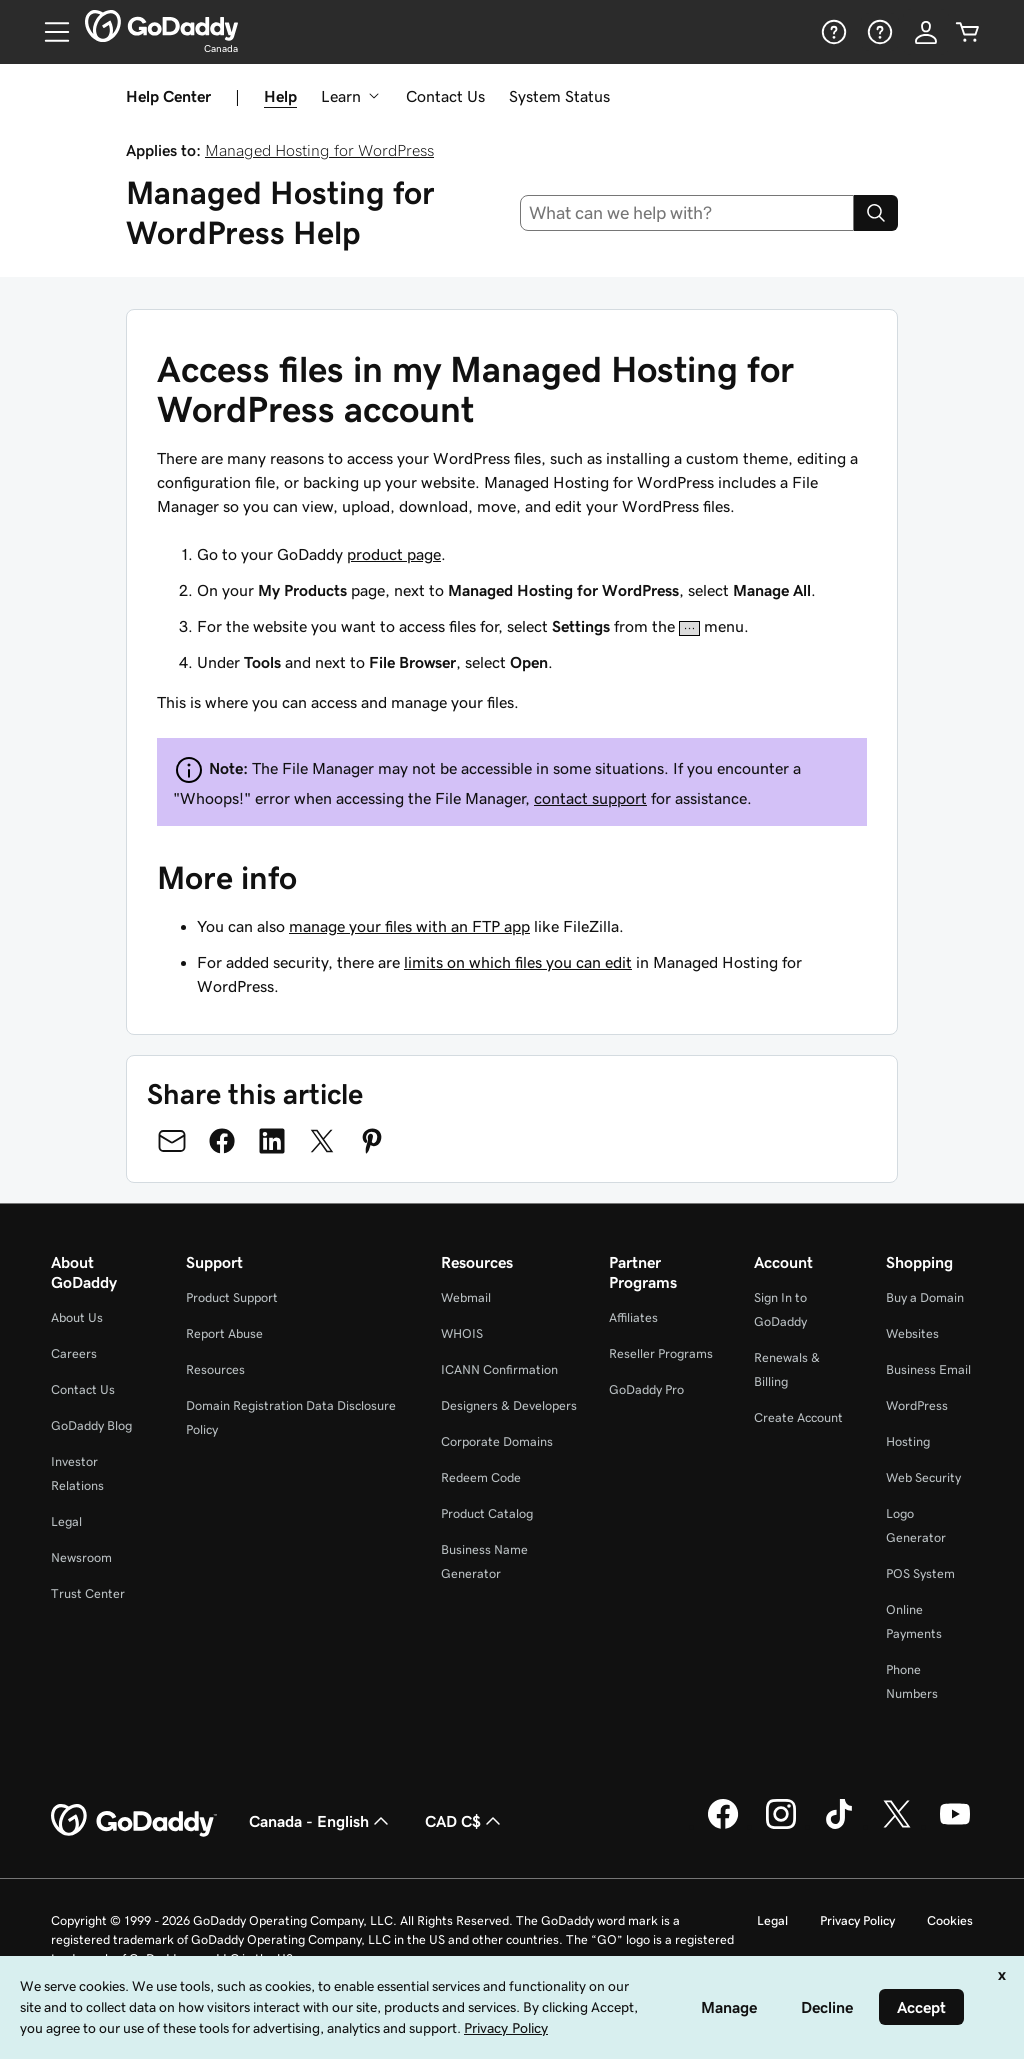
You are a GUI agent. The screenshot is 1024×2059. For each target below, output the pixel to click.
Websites (912, 1333)
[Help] (832, 32)
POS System (920, 1573)
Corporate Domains (497, 1441)
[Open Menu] (49, 32)
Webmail (466, 1297)
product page (394, 554)
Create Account (798, 1417)
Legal (66, 1521)
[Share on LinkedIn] (272, 1141)
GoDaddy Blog (91, 1425)
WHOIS (462, 1333)
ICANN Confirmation (499, 1369)
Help (280, 96)
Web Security (923, 1477)
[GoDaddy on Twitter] (897, 1826)
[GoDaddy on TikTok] (839, 1826)
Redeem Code (481, 1477)
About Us (77, 1317)
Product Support (232, 1297)
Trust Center (88, 1593)
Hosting (908, 1441)
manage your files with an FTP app (409, 926)
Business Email (928, 1369)
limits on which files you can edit (518, 962)
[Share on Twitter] (322, 1141)
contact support (590, 798)
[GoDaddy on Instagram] (781, 1826)
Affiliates (633, 1317)
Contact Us (445, 96)
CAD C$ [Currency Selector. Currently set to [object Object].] (465, 1821)
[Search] (876, 213)
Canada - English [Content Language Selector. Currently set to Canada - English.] (321, 1821)
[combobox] (687, 213)
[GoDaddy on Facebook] (723, 1826)
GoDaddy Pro (646, 1389)
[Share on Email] (172, 1141)
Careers (74, 1353)
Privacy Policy (857, 1920)
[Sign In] (926, 32)
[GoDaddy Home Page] (134, 1821)
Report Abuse (224, 1333)
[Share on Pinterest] (372, 1141)
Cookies (950, 1920)
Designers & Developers (509, 1405)
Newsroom (81, 1557)
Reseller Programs (661, 1353)
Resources (215, 1369)
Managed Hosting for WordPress (319, 150)
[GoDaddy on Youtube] (955, 1826)
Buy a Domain (925, 1297)
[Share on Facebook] (222, 1141)
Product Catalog (487, 1513)
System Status (559, 96)
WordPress (917, 1405)
